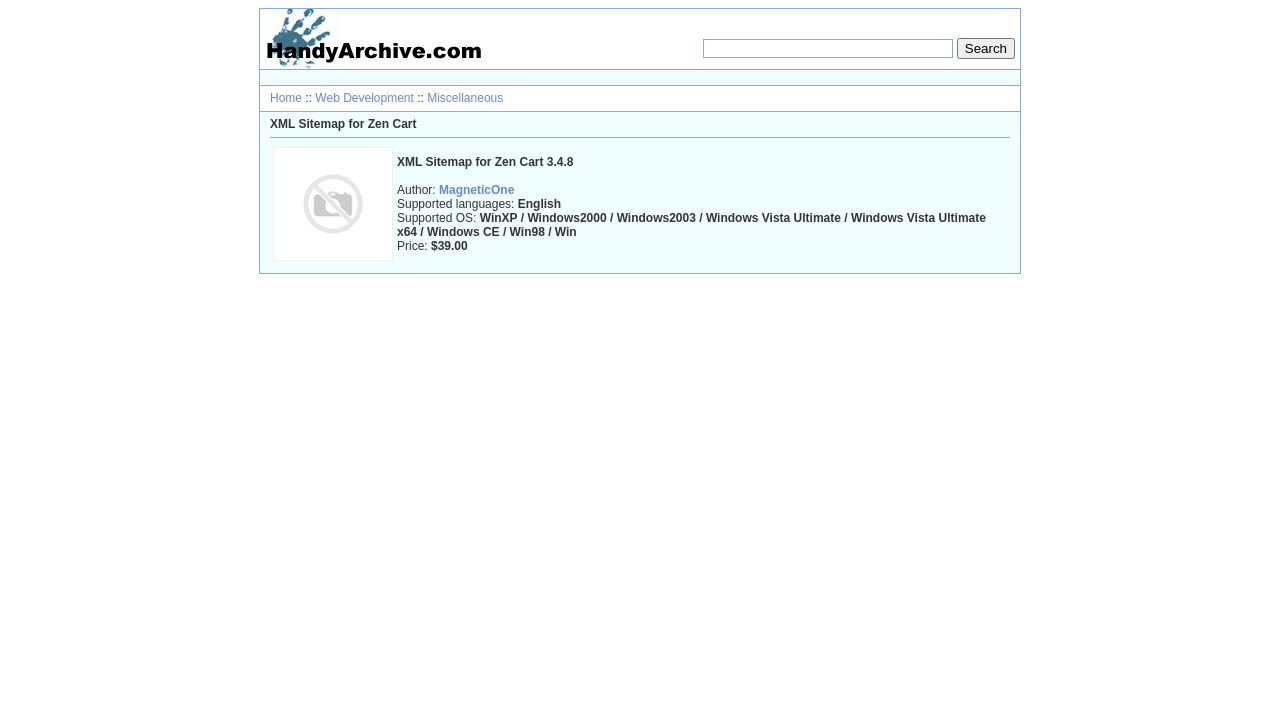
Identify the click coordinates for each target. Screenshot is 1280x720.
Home (286, 98)
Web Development (364, 98)
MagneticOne (476, 190)
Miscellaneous (465, 98)
